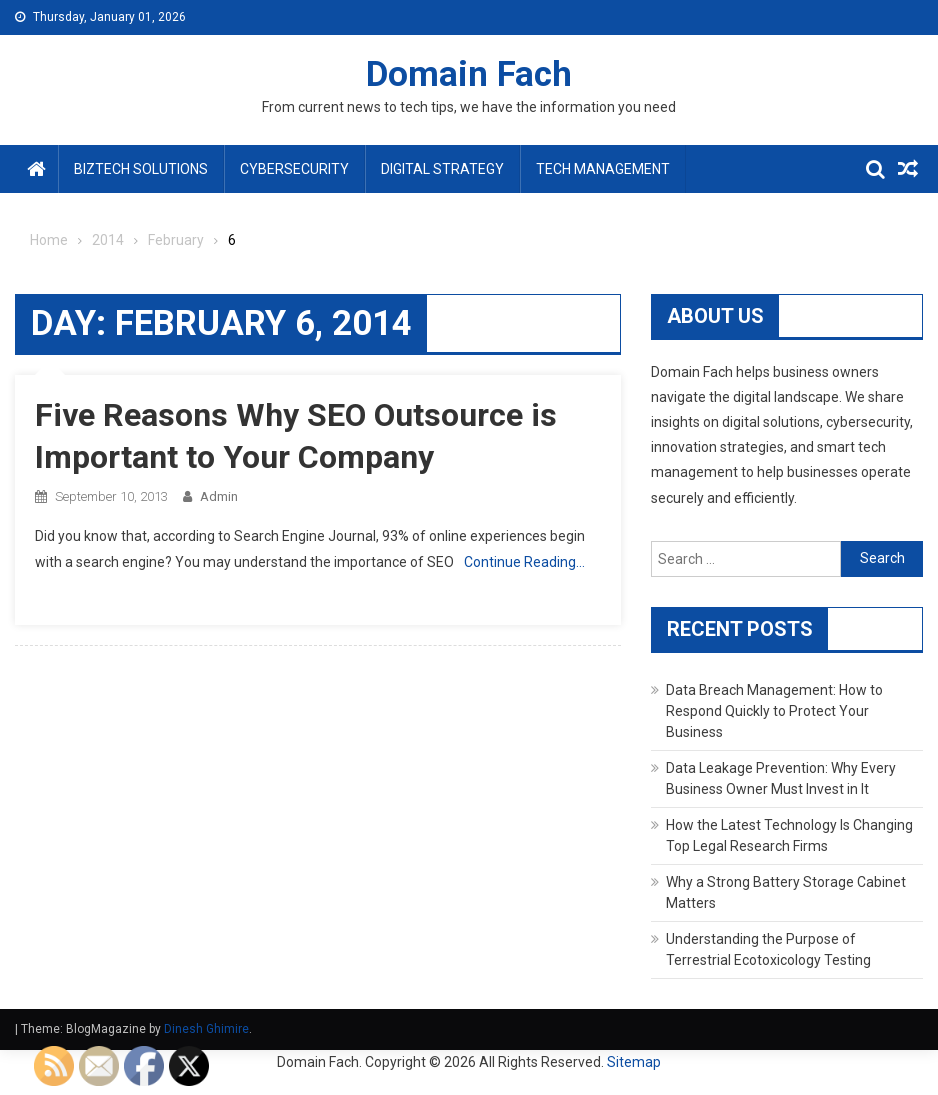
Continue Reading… (524, 562)
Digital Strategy (442, 169)
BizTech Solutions (141, 169)
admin (219, 496)
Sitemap (634, 1062)
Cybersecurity (294, 169)
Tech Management (603, 169)
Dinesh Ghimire (206, 1029)
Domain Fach (469, 74)
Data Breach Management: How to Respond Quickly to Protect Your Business (774, 711)
